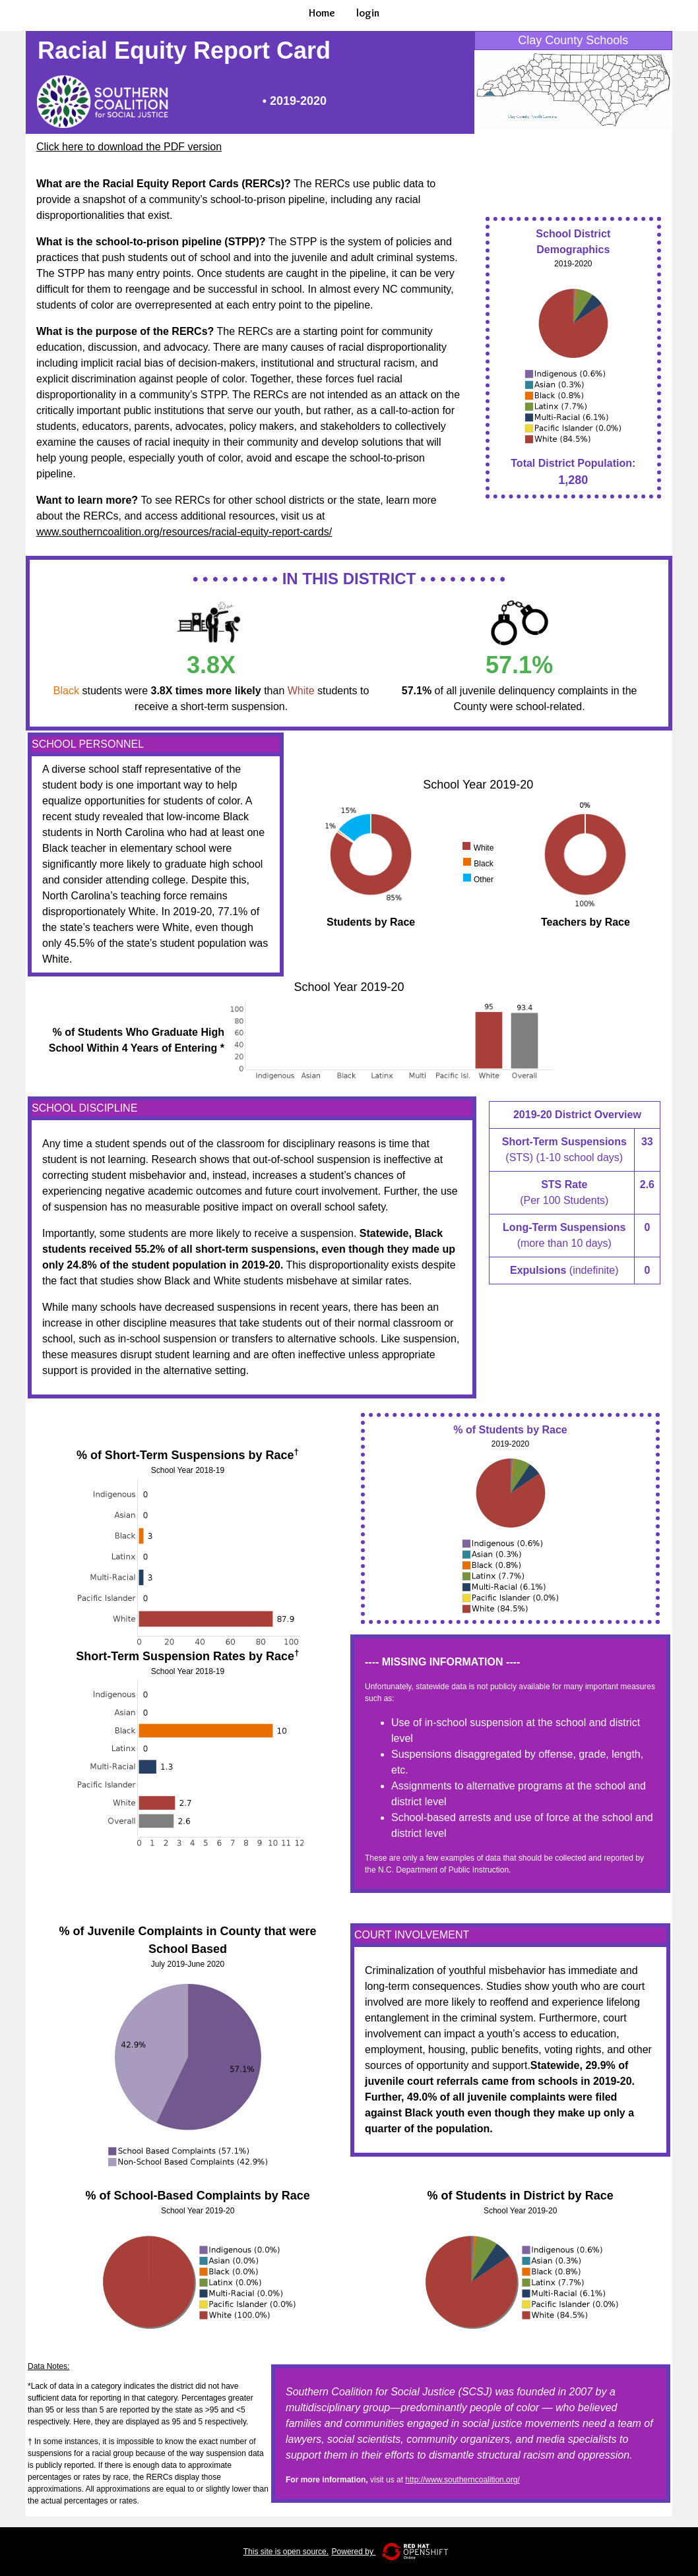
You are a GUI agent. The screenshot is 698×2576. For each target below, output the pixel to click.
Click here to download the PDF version (129, 146)
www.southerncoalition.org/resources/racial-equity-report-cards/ (184, 531)
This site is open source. (286, 2551)
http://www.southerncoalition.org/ (462, 2479)
